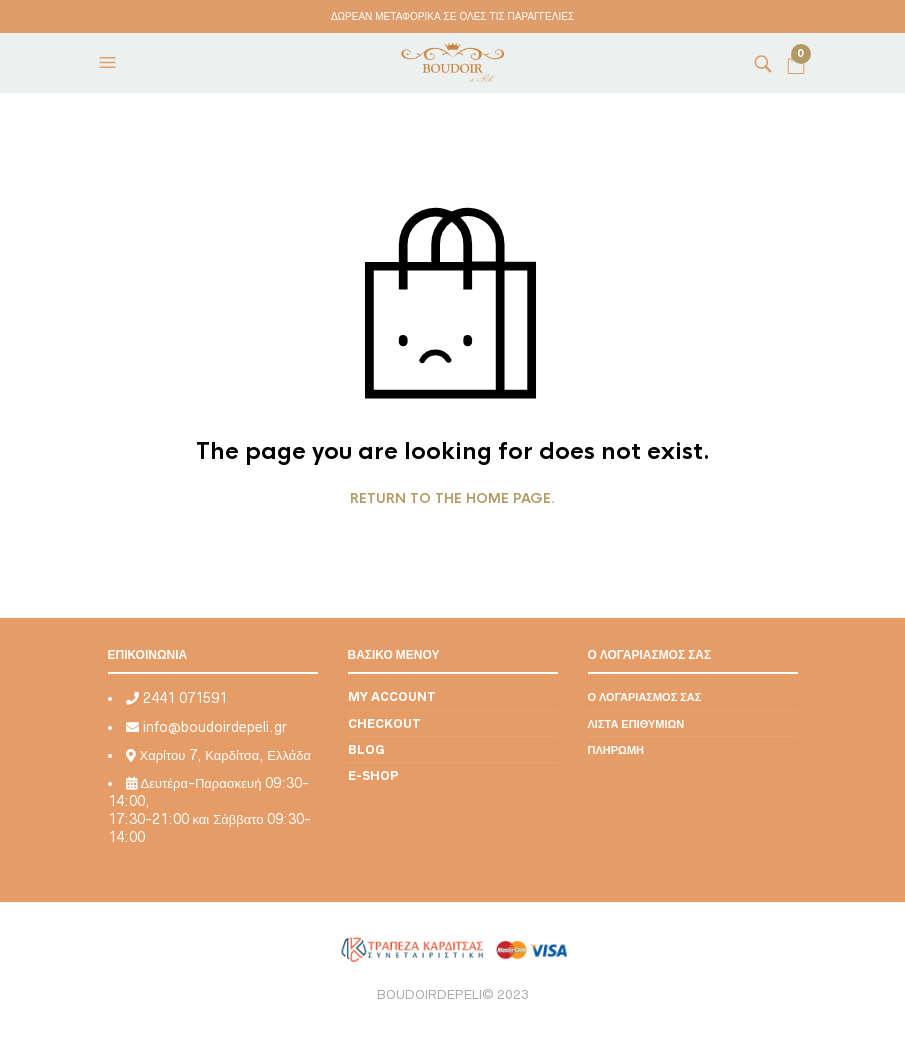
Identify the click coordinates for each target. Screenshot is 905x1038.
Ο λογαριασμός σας (645, 696)
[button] (110, 63)
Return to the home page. (452, 499)
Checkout (384, 723)
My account (392, 696)
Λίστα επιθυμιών (636, 723)
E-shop (373, 775)
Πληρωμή (616, 749)
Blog (366, 749)
